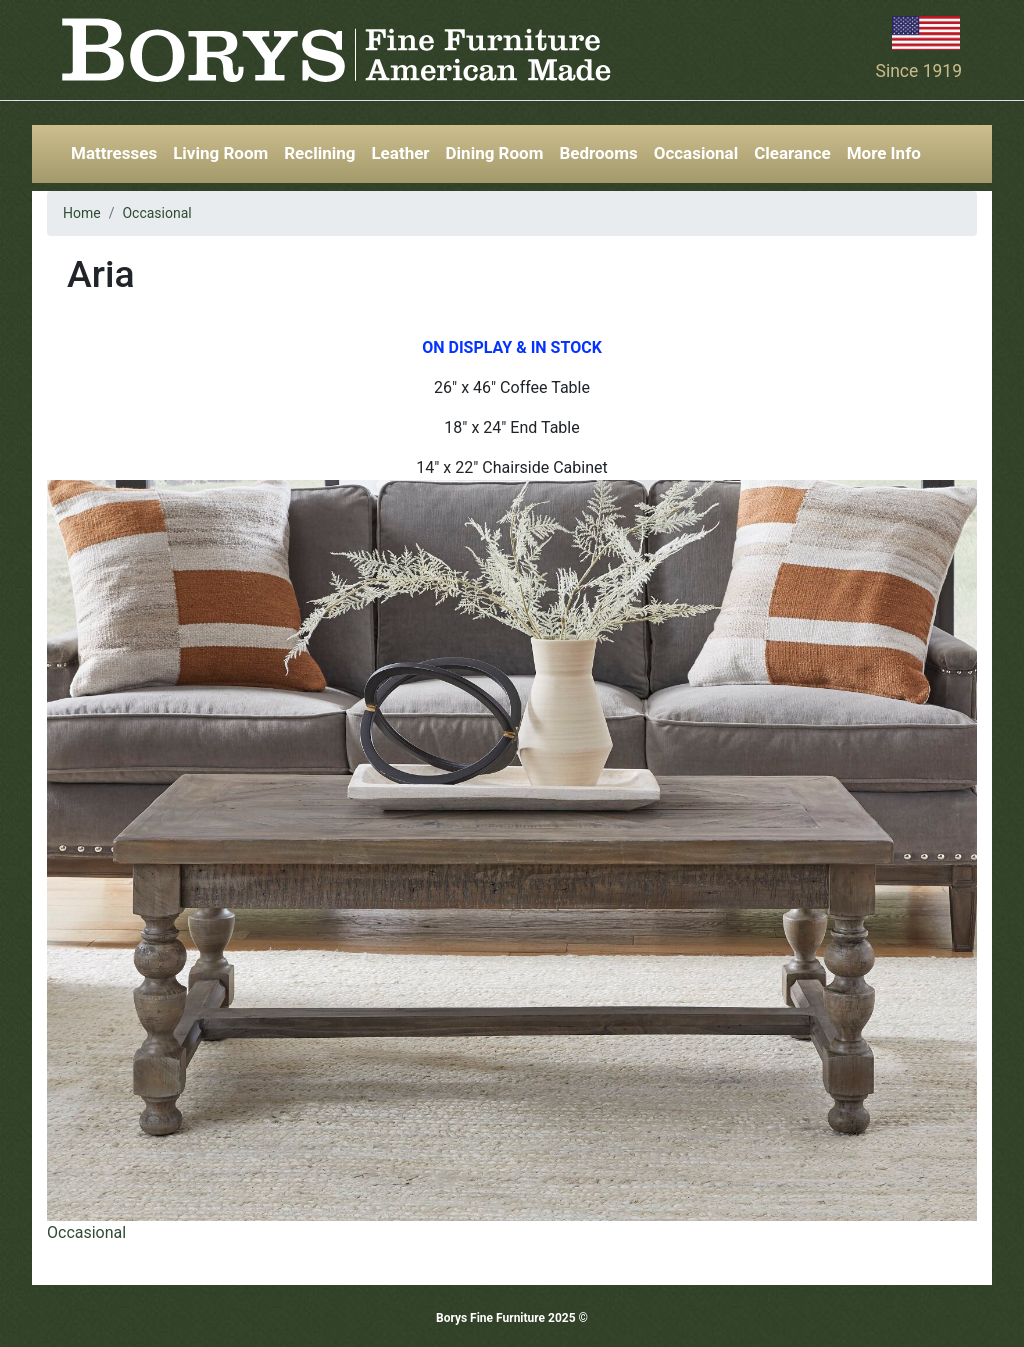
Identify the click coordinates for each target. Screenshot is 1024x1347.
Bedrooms (598, 153)
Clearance (792, 153)
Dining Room (495, 153)
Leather (400, 153)
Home (82, 213)
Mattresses (114, 153)
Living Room (220, 153)
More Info (884, 153)
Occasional (696, 153)
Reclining (319, 153)
